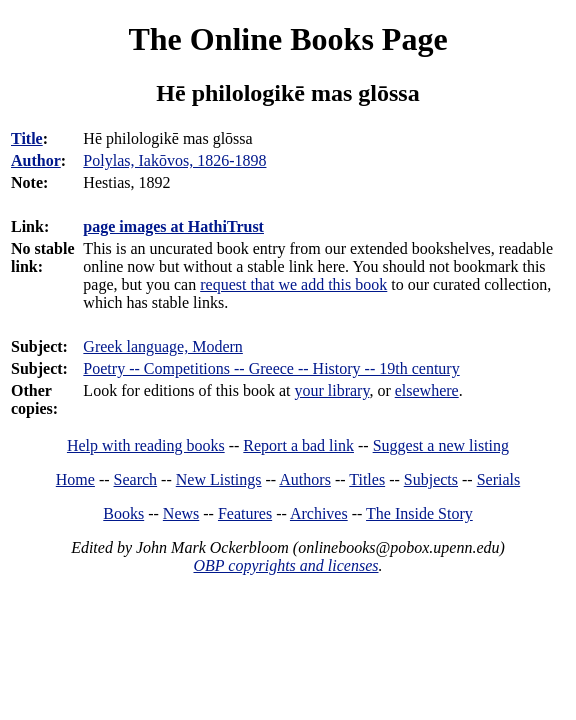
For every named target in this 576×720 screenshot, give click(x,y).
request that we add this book (293, 284)
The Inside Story (419, 513)
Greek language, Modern (163, 346)
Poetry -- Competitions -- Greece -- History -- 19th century (271, 368)
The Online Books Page (287, 39)
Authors (305, 479)
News (181, 513)
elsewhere (427, 390)
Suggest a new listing (441, 445)
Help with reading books (146, 445)
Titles (367, 479)
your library (331, 390)
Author (36, 160)
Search (136, 479)
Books (123, 513)
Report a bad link (298, 445)
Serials (499, 479)
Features (245, 513)
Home (75, 479)
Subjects (431, 479)
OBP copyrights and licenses (285, 565)
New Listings (219, 479)
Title (27, 138)
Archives (319, 513)
